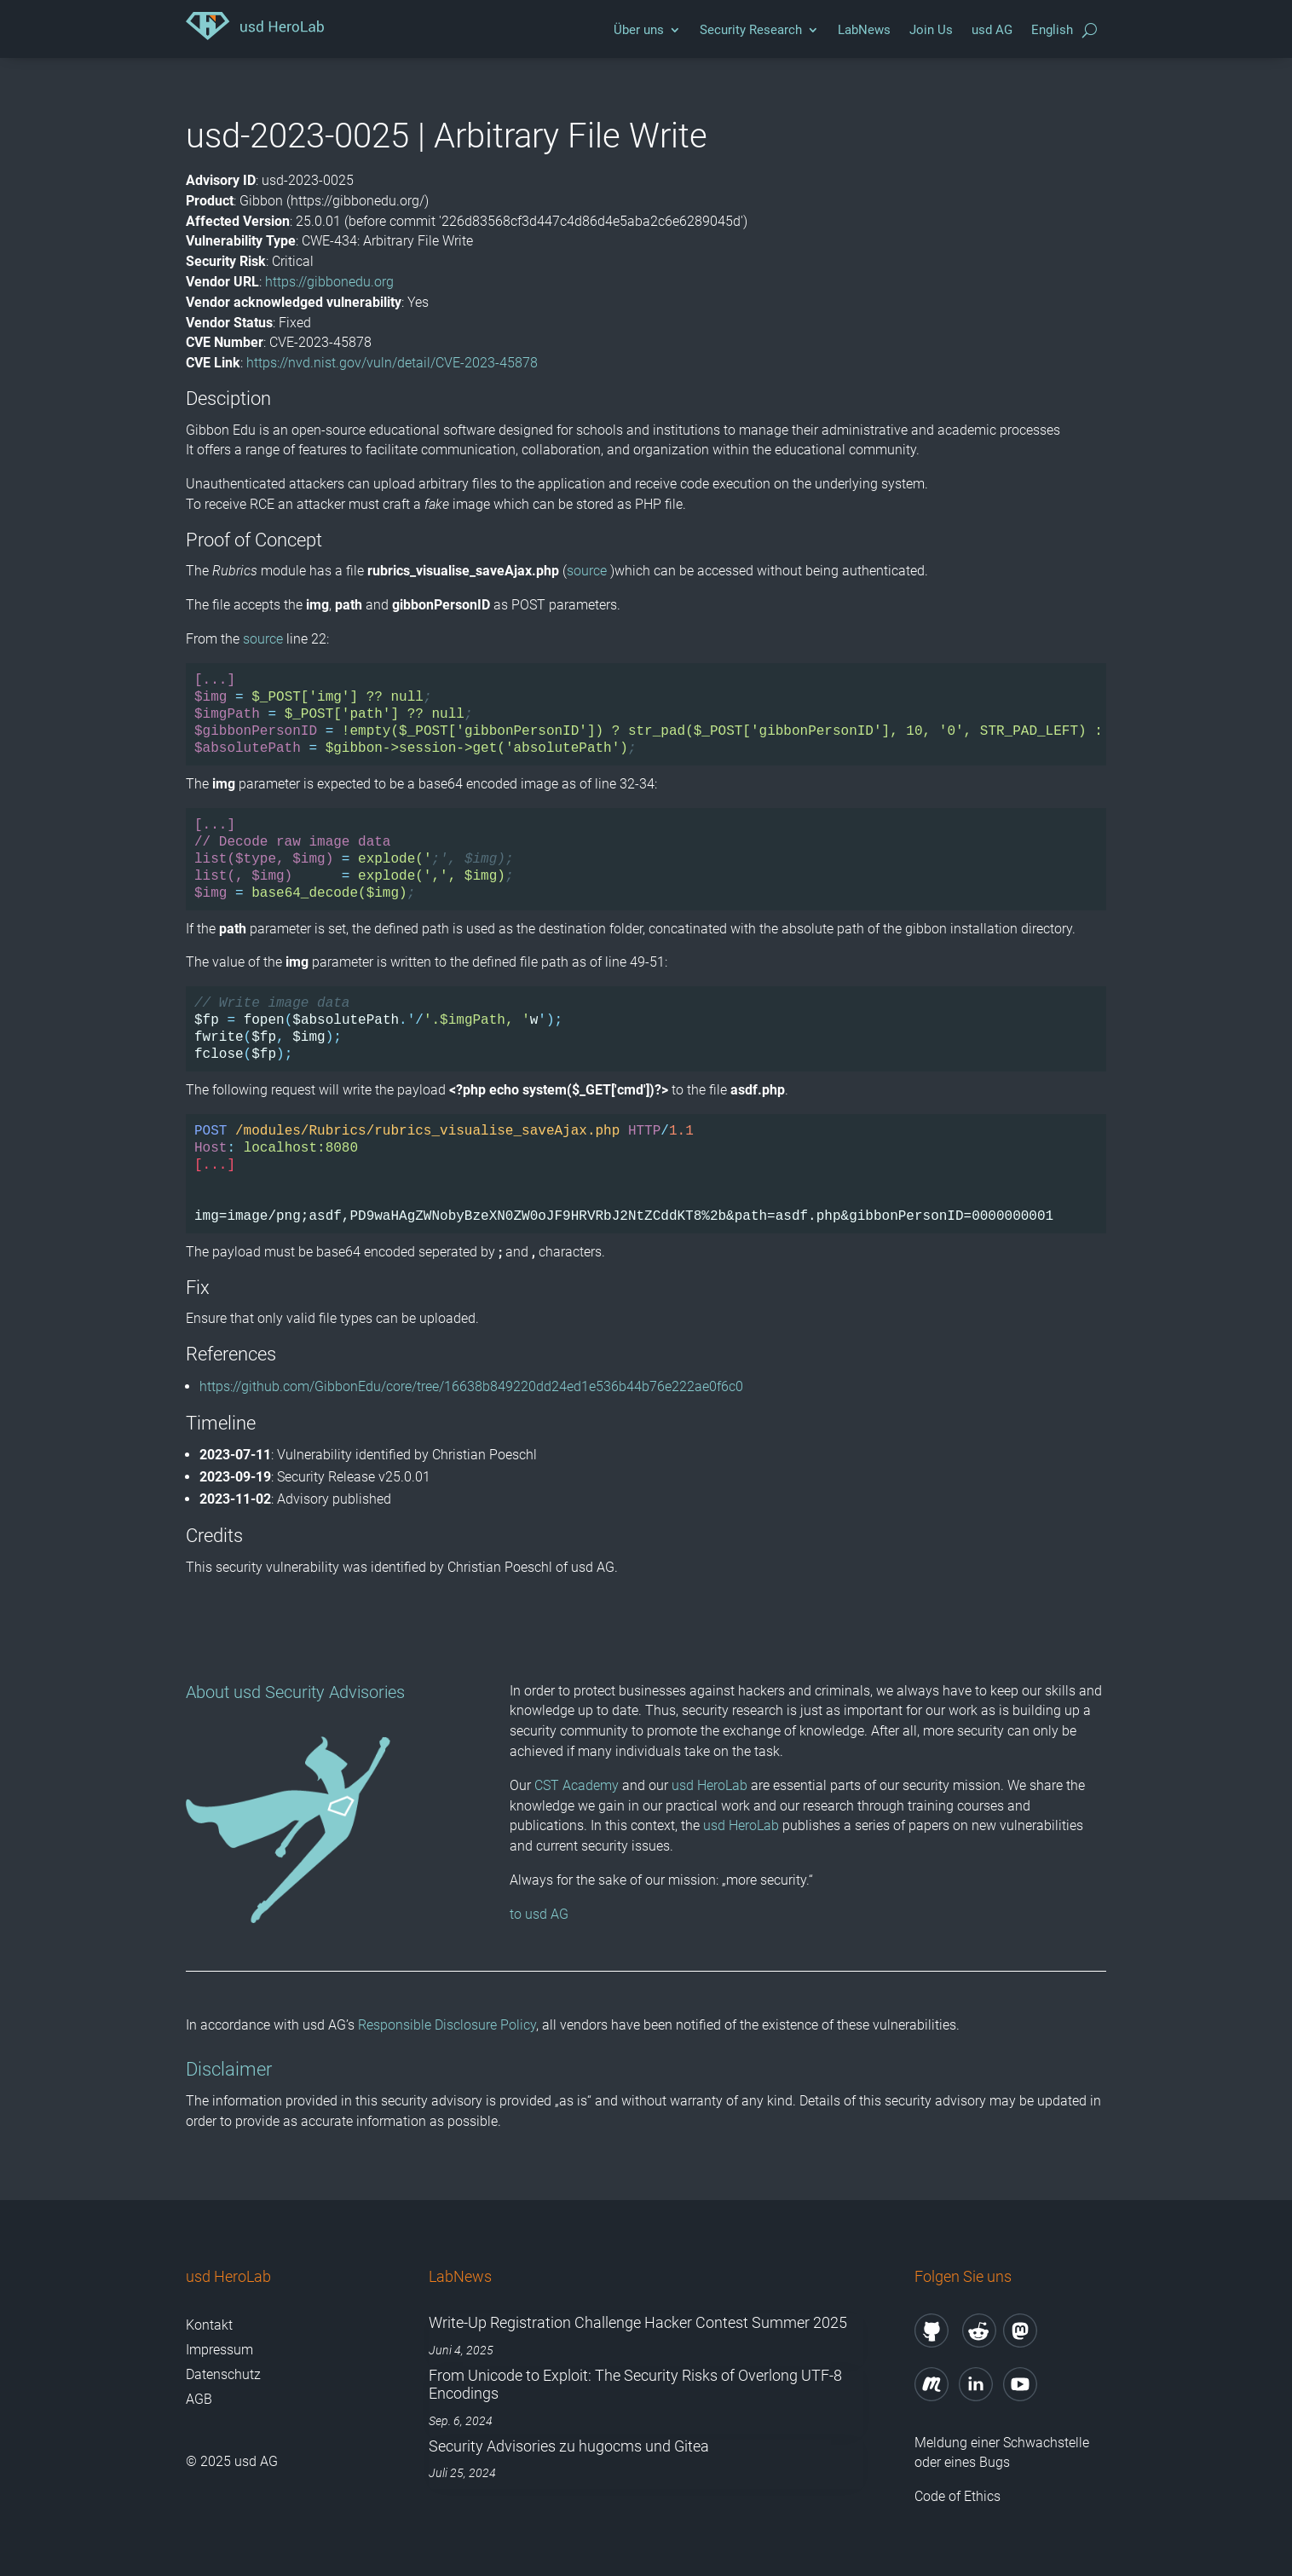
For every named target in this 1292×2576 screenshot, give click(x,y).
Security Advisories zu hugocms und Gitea (569, 2446)
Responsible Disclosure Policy (447, 2025)
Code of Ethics (959, 2496)
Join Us (931, 30)
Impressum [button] (734, 1481)
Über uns (639, 30)
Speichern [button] (646, 1343)
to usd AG (539, 1914)
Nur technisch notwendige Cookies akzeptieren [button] (646, 1393)
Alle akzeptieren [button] (646, 1293)
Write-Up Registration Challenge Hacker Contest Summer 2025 (638, 2322)
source (587, 571)
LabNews (864, 30)
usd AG (992, 30)
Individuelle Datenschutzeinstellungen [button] (646, 1444)
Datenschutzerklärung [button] (653, 1481)
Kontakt (209, 2325)
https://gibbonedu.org (329, 282)
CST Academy (576, 1785)
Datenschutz (223, 2374)
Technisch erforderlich (539, 1235)
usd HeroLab (709, 1785)
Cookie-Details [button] (565, 1481)
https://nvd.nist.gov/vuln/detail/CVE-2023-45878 (392, 363)
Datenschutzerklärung (483, 1197)
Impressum (219, 2350)
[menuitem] (1052, 34)
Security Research (751, 30)
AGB (199, 2399)
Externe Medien (759, 1235)
